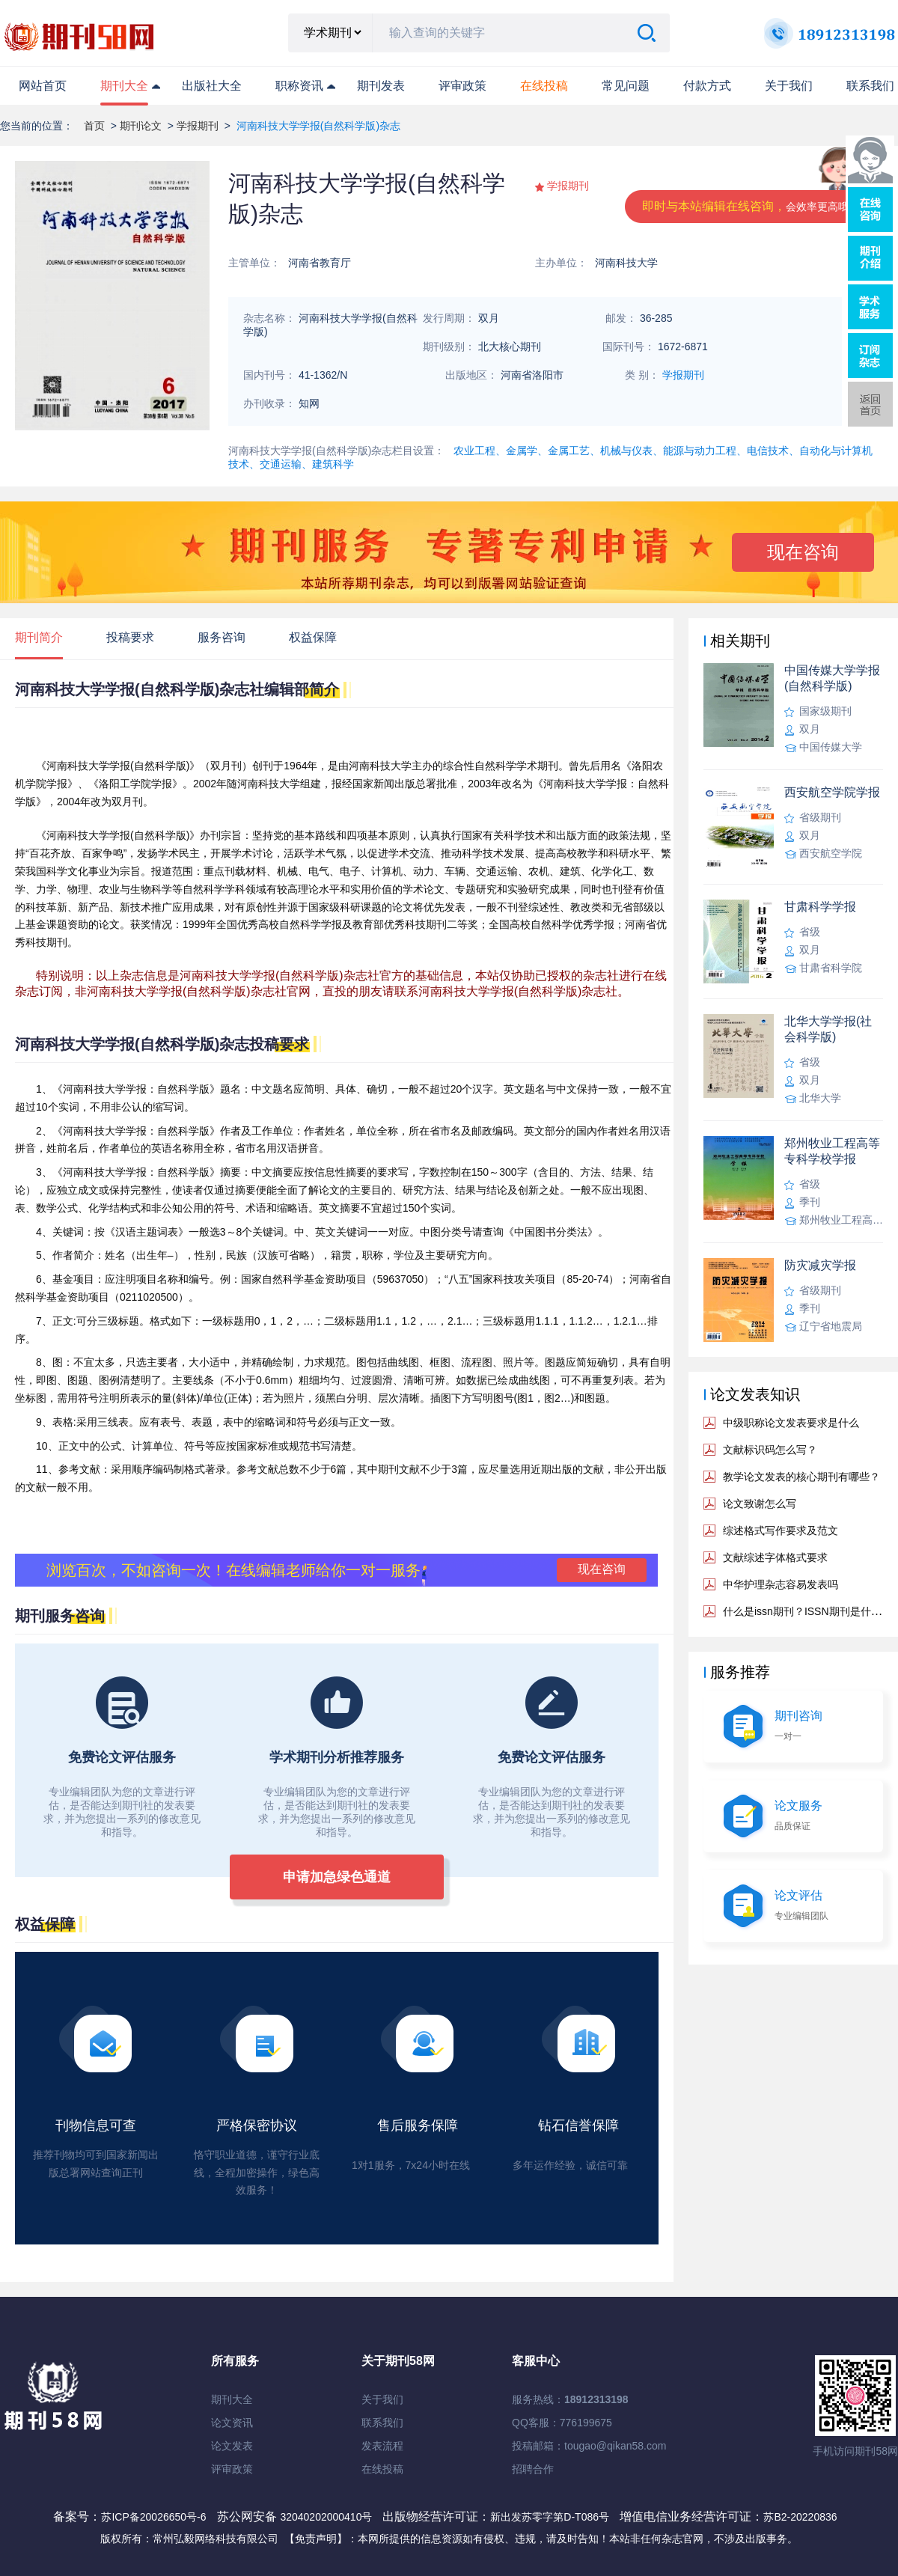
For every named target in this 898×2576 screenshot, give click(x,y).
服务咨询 (221, 637)
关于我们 (789, 85)
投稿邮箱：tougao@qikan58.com (589, 2446)
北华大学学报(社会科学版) (828, 1029)
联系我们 (870, 85)
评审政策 (462, 85)
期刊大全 (124, 85)
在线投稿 (382, 2469)
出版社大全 (212, 85)
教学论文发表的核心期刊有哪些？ (801, 1477)
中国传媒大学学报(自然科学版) (832, 678)
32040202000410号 (327, 2517)
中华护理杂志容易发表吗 (780, 1584)
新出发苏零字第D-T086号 (549, 2517)
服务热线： (570, 2399)
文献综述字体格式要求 (775, 1557)
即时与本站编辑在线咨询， (750, 206)
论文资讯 (232, 2422)
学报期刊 (198, 126)
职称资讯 (299, 85)
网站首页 (43, 85)
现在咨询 (803, 552)
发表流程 (382, 2446)
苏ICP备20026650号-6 (153, 2517)
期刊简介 (39, 637)
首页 (94, 126)
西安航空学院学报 (832, 792)
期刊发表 (381, 85)
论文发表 (232, 2446)
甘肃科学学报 (820, 906)
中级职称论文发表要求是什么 (791, 1423)
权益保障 (313, 637)
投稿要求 (130, 637)
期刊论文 (141, 126)
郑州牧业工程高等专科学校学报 (832, 1151)
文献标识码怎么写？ (770, 1450)
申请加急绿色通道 (337, 1877)
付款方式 (707, 85)
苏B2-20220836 (800, 2517)
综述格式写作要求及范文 (780, 1530)
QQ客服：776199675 (562, 2422)
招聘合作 (533, 2469)
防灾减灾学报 (820, 1265)
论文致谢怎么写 (759, 1504)
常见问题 (626, 85)
